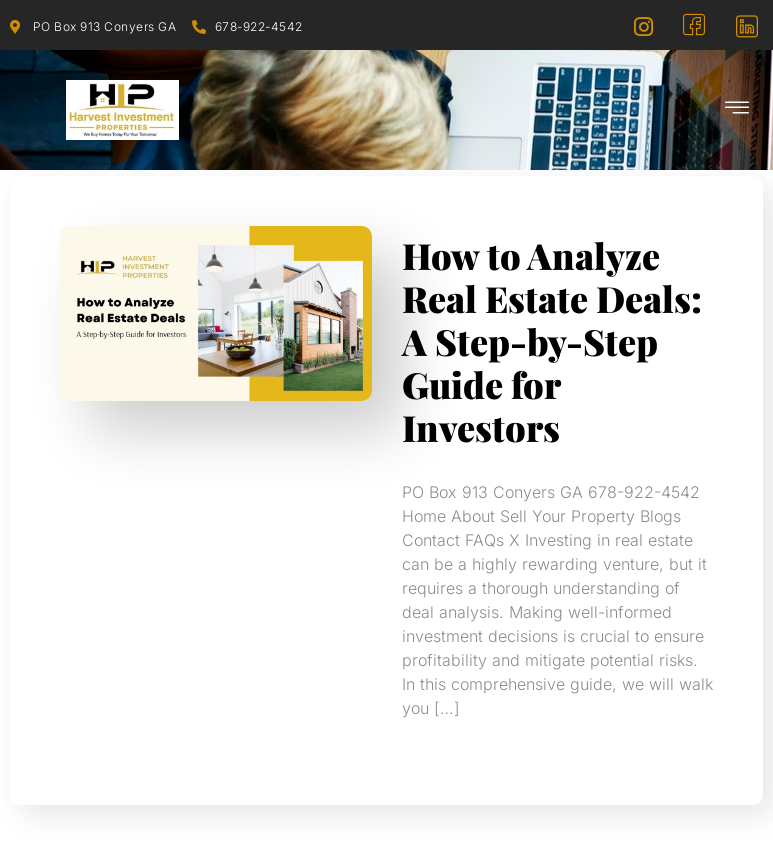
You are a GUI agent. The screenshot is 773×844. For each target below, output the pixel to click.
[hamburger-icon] (738, 110)
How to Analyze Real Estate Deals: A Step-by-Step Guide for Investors (552, 341)
